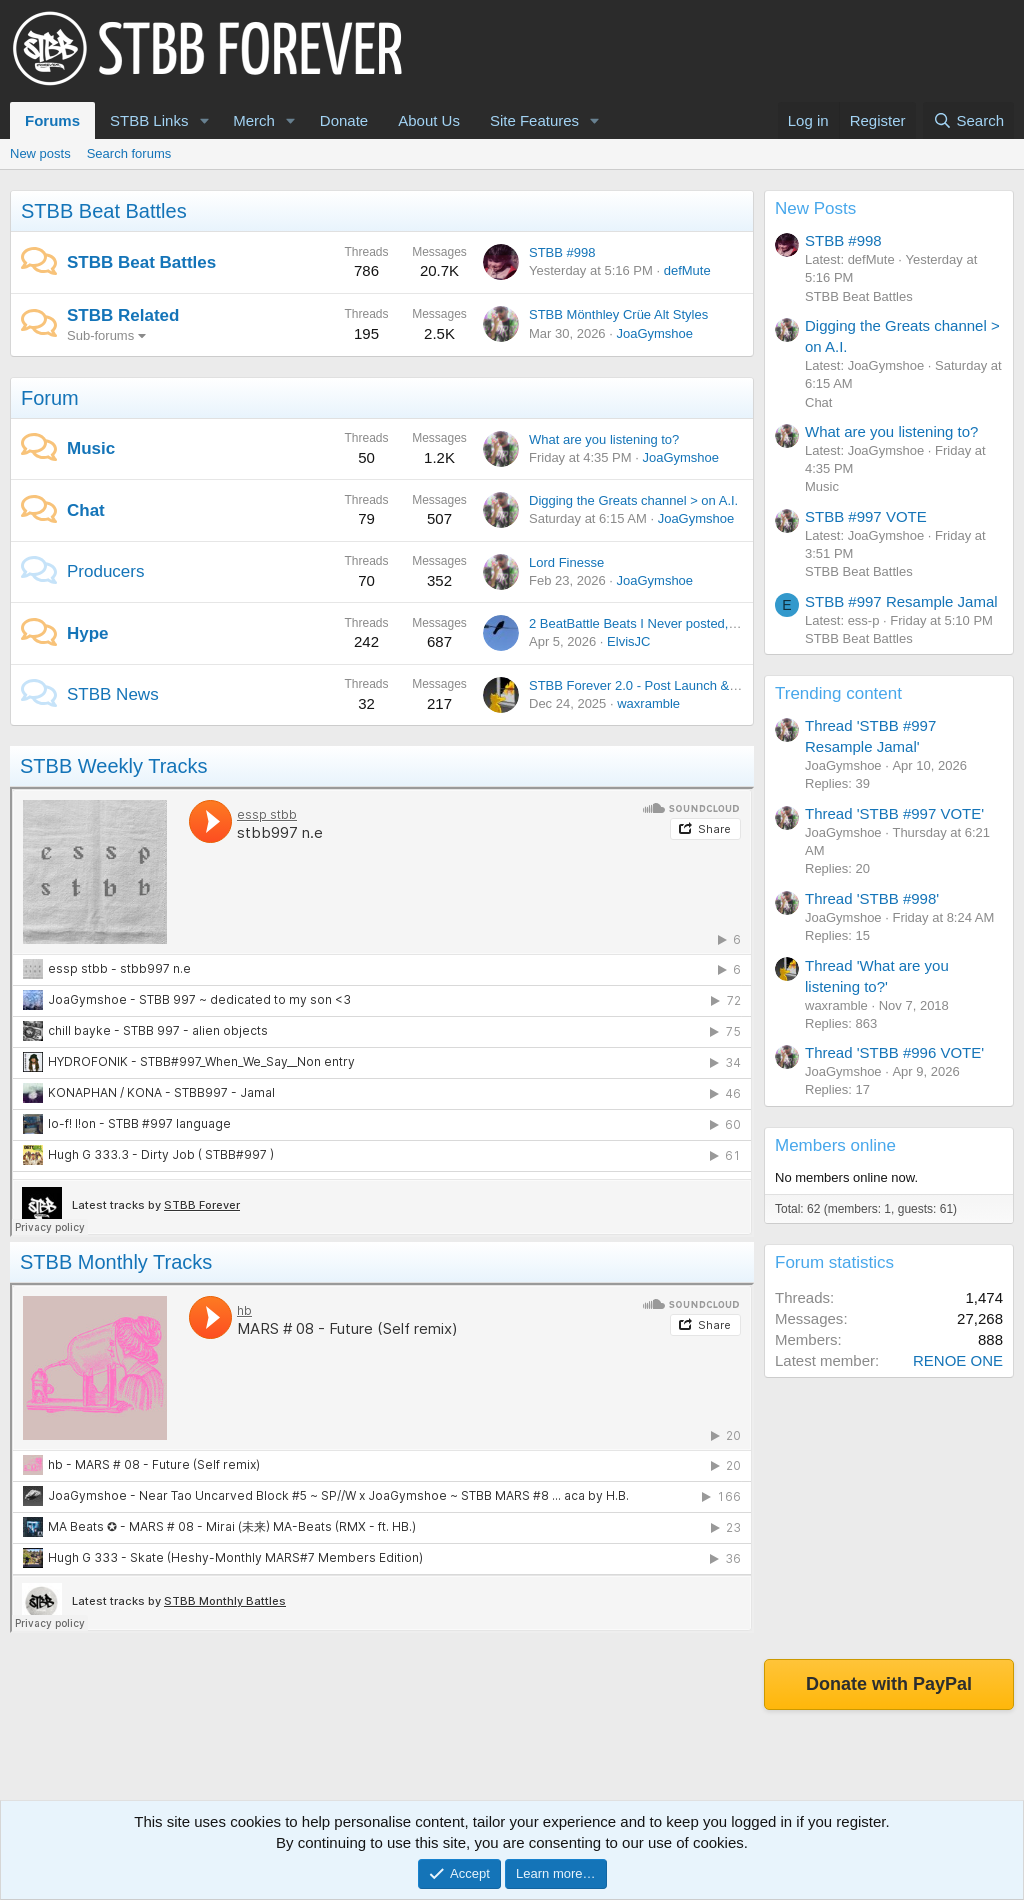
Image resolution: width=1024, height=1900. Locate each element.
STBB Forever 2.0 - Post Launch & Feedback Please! (683, 685)
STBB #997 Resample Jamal (901, 601)
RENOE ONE (958, 1360)
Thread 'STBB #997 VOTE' (894, 813)
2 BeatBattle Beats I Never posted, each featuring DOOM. (695, 623)
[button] (204, 120)
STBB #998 (562, 252)
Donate (344, 120)
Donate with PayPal (889, 1684)
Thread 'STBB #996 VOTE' (894, 1052)
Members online (835, 1145)
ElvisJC (628, 641)
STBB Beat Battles (104, 211)
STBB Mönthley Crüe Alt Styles (618, 314)
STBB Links (149, 120)
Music (91, 448)
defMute (687, 270)
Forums (52, 120)
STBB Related (123, 315)
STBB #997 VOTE (866, 516)
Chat (86, 510)
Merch (254, 120)
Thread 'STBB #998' (872, 898)
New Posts (815, 208)
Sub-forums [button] (100, 335)
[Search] (968, 120)
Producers (105, 571)
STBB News (113, 694)
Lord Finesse (566, 562)
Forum (50, 398)
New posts (40, 153)
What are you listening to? (604, 439)
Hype (88, 633)
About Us (429, 120)
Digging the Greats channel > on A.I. (633, 500)
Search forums (129, 153)
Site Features (534, 120)
